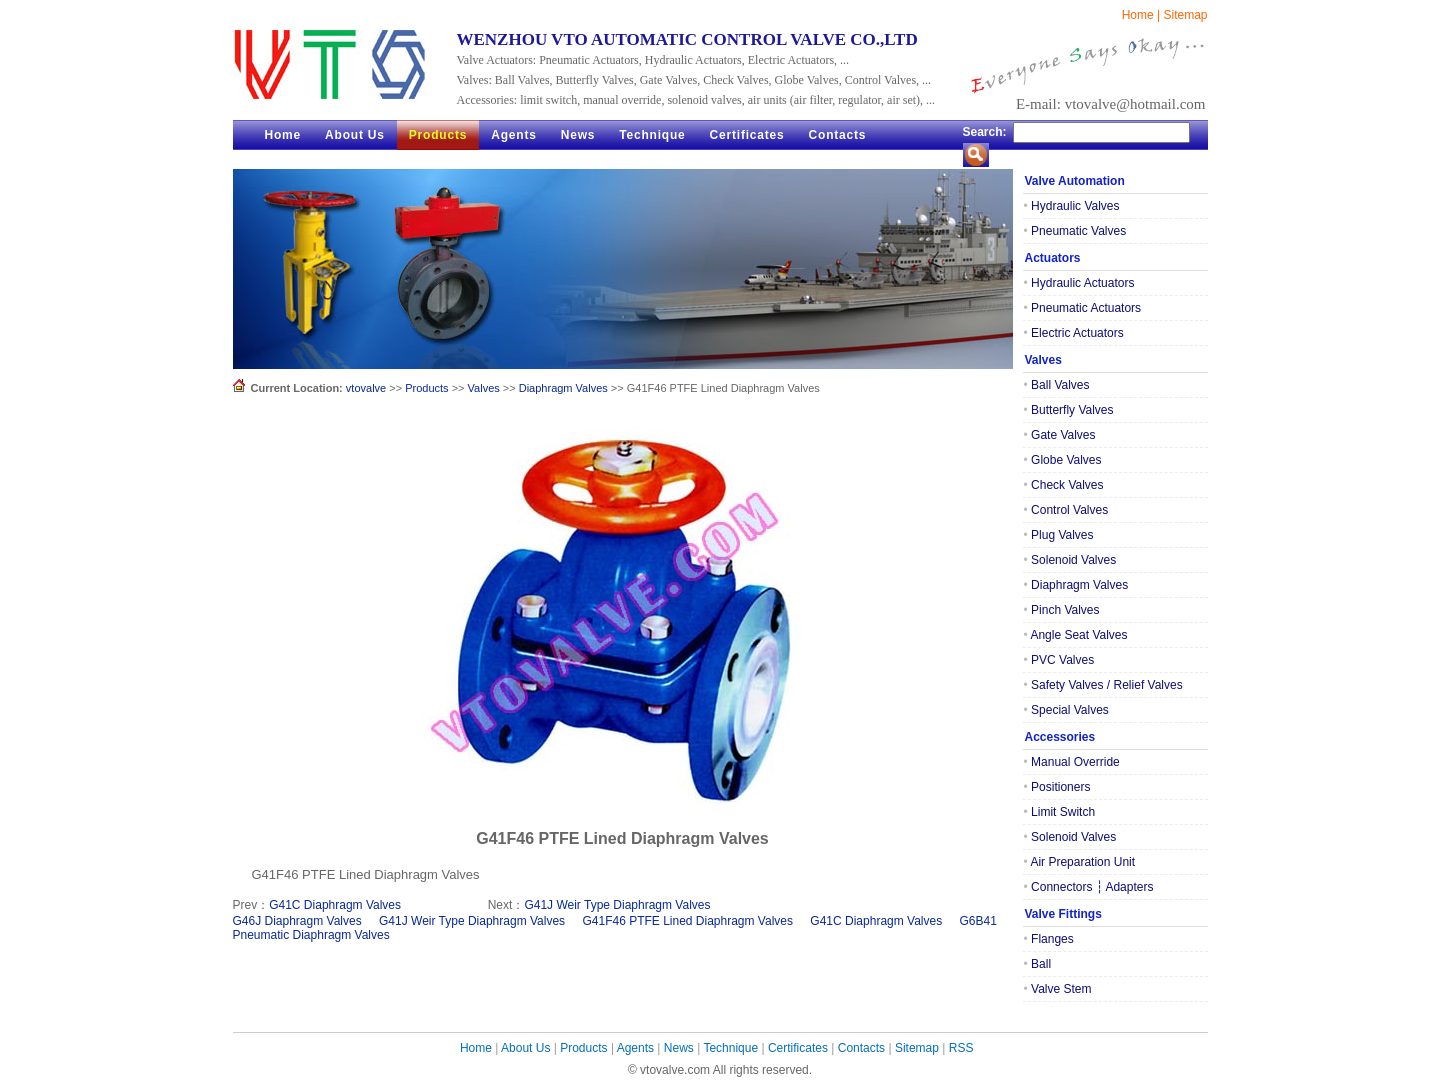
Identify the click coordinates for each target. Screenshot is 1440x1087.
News (578, 135)
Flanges (1049, 939)
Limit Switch (1060, 812)
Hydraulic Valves (1072, 206)
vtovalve (366, 388)
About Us (355, 135)
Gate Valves (1060, 435)
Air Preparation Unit (1080, 862)
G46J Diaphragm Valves (297, 921)
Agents (513, 135)
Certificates (747, 135)
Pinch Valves (1062, 610)
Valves (484, 388)
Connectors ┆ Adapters (1089, 887)
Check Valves (1064, 485)
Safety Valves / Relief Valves (1103, 685)
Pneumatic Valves (1075, 231)
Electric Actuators (1074, 333)
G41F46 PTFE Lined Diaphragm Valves (687, 921)
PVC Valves (1059, 660)
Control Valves (1066, 510)
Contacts (838, 135)
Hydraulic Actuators (1079, 283)
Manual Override (1072, 762)
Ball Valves (1057, 385)
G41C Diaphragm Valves (335, 905)
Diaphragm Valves (563, 388)
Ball (1038, 964)
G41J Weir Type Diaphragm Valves (617, 905)
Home (1138, 15)
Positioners (1057, 787)
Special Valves (1066, 710)
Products (438, 135)
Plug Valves (1059, 535)
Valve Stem (1058, 989)
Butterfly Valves (1069, 410)
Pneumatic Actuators (1083, 308)
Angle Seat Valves (1076, 635)
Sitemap (1185, 15)
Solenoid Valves (1070, 560)
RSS (961, 1048)
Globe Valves (1063, 460)
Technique (652, 135)
